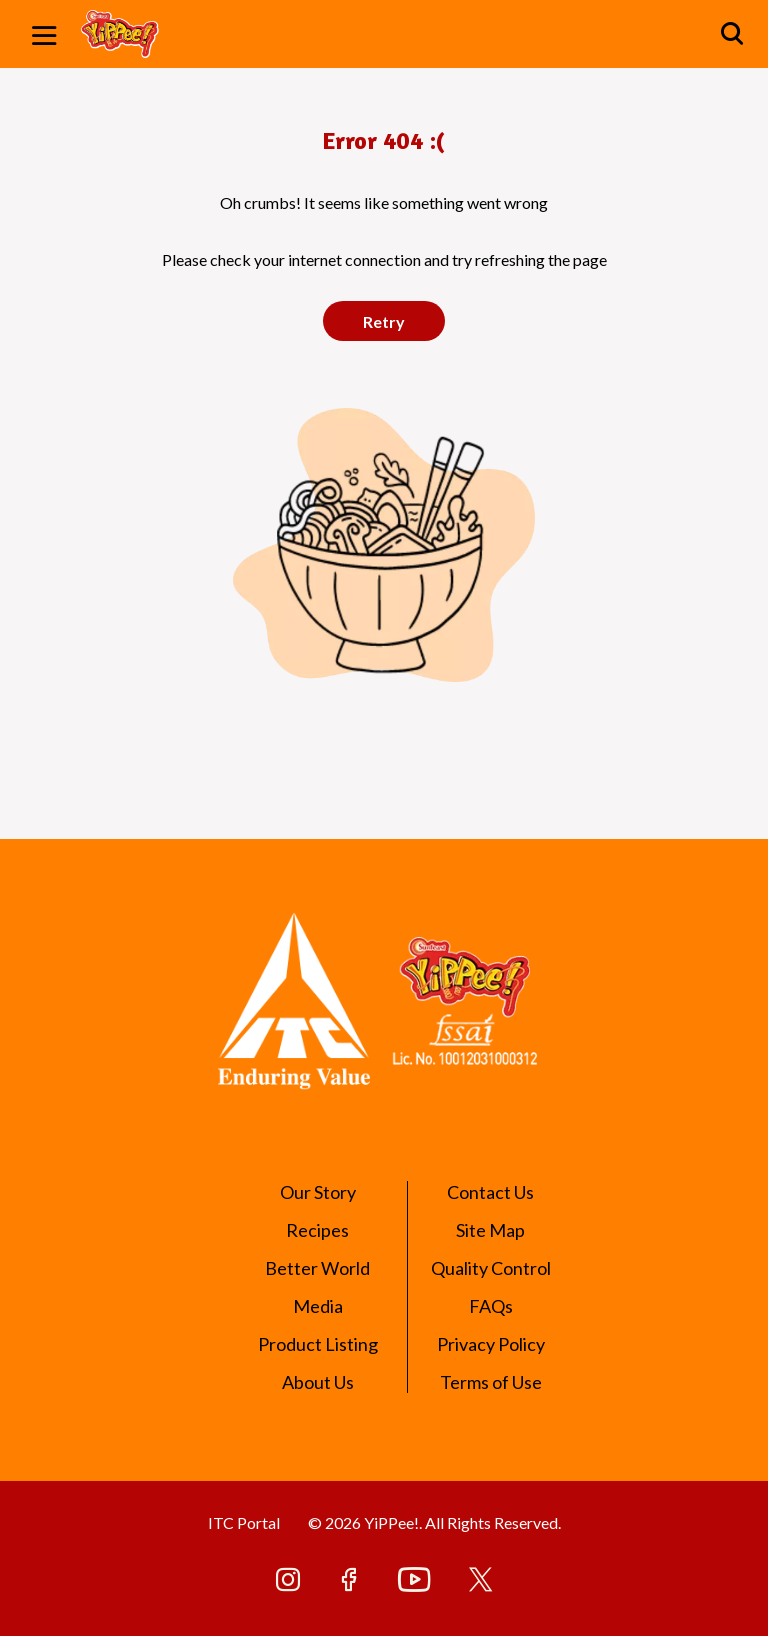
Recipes (317, 1230)
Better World (317, 1268)
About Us (318, 1382)
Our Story (318, 1192)
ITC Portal (244, 1522)
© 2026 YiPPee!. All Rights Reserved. (434, 1522)
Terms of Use (491, 1382)
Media (318, 1306)
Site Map (490, 1230)
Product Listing (318, 1344)
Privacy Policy (491, 1344)
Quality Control (491, 1268)
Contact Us (490, 1192)
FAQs (491, 1306)
